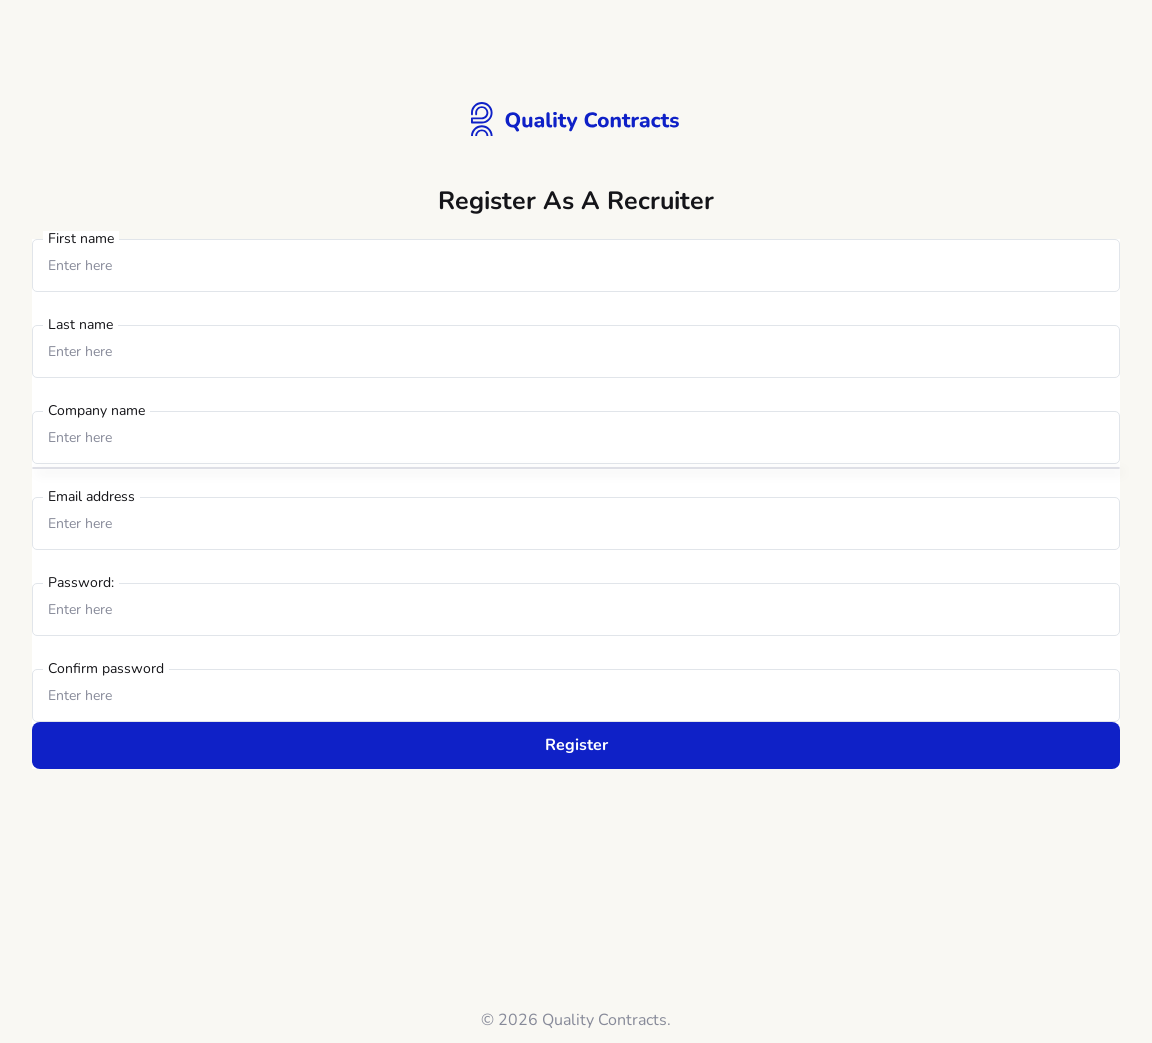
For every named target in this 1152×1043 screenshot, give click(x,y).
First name (81, 239)
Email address (91, 497)
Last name (80, 325)
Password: (81, 583)
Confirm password (106, 669)
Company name (96, 411)
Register (576, 745)
